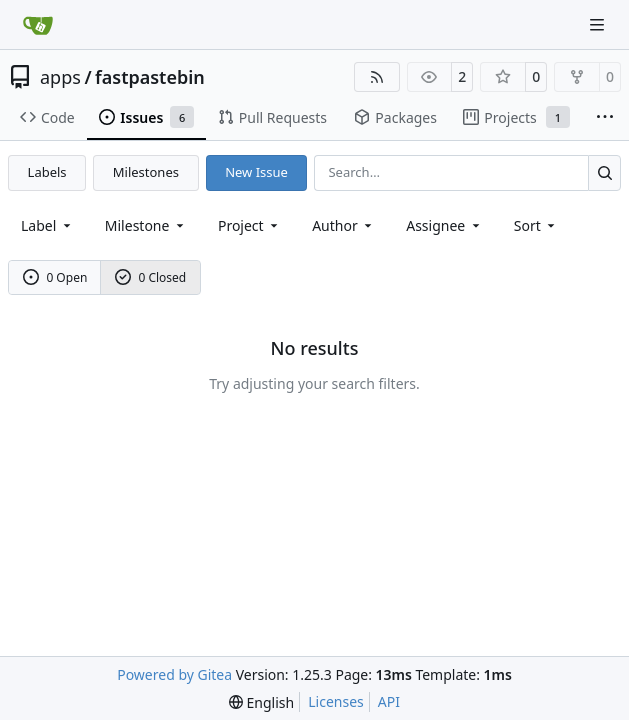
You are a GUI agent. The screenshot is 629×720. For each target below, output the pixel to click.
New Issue (256, 172)
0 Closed (151, 277)
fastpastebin (150, 77)
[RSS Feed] (377, 77)
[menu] (536, 225)
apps (60, 77)
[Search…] (604, 172)
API (389, 701)
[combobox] (47, 225)
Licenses (336, 701)
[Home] (38, 25)
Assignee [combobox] (444, 225)
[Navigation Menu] (599, 24)
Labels (47, 172)
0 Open (55, 277)
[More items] (605, 118)
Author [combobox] (343, 225)
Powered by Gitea (174, 674)
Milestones (146, 172)
